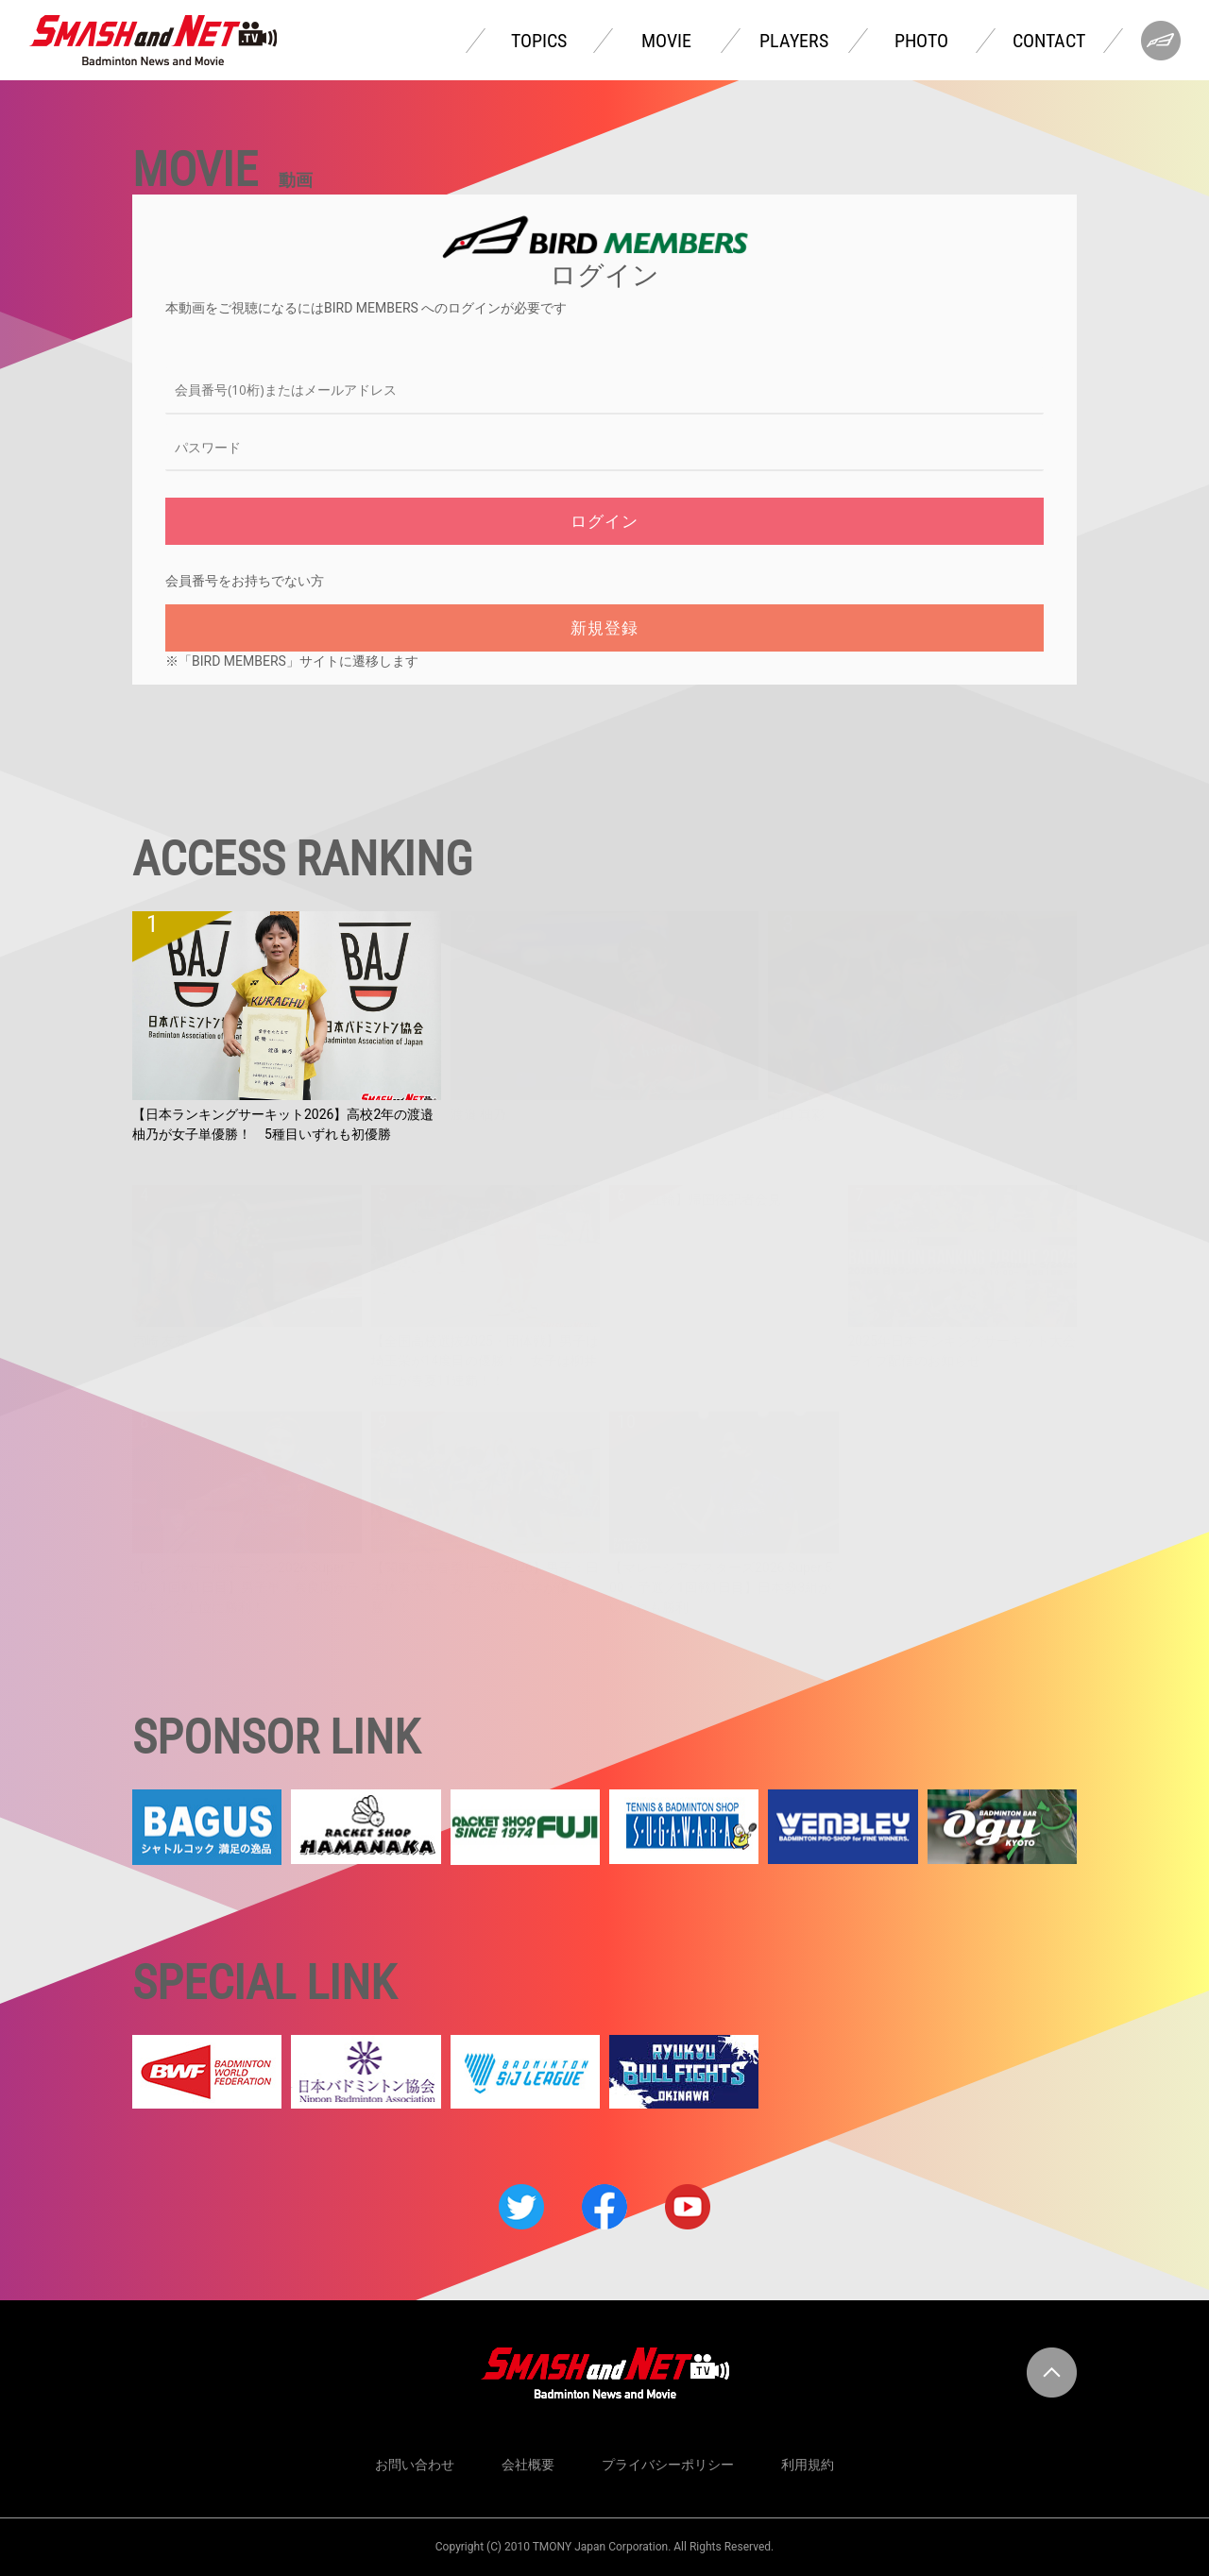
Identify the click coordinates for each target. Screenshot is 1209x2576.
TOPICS (539, 40)
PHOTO (921, 40)
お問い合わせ (414, 2464)
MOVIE (666, 40)
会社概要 (528, 2464)
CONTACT (1049, 40)
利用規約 (807, 2464)
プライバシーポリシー (668, 2464)
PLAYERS (793, 40)
